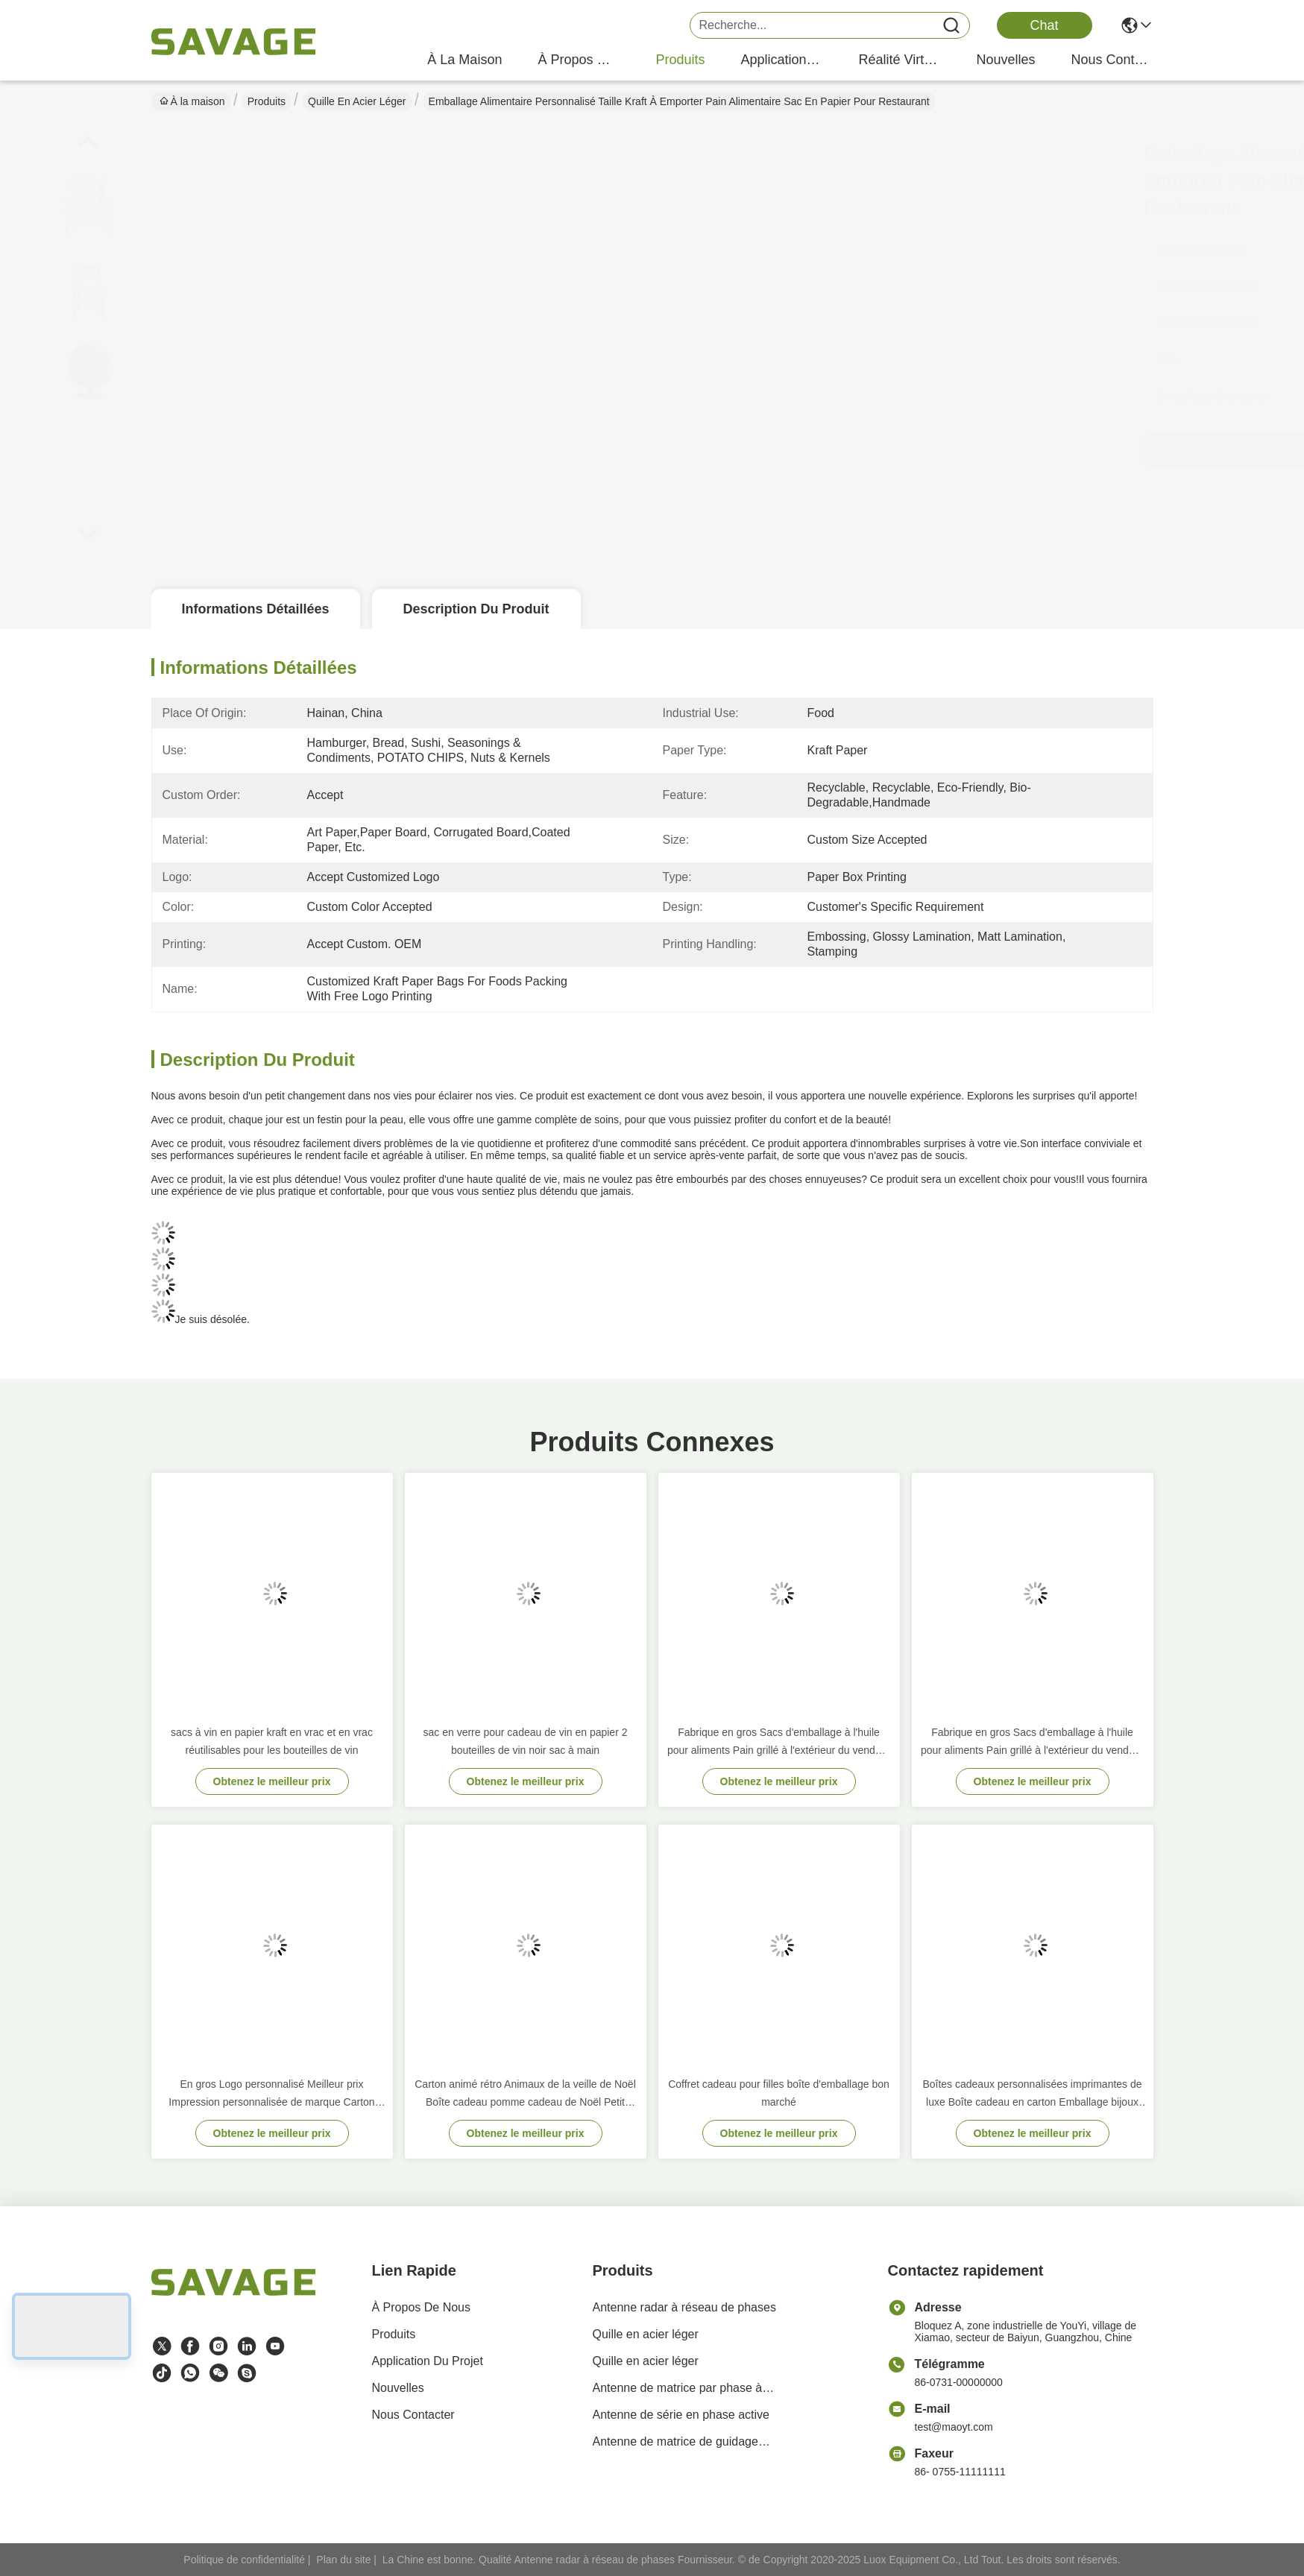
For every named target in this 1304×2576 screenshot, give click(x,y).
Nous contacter (413, 2414)
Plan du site (343, 2560)
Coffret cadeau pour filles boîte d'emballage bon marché (778, 2093)
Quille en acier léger (357, 101)
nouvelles (1005, 59)
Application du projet (427, 2361)
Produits (267, 101)
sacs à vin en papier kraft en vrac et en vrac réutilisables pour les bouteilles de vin (272, 1741)
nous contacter (1112, 59)
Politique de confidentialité (244, 2560)
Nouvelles (398, 2387)
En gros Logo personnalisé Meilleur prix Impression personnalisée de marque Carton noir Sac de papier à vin (271, 2094)
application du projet (781, 59)
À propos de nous (579, 59)
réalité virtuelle (899, 59)
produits (680, 59)
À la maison (464, 59)
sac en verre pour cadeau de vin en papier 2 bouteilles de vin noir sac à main (525, 1741)
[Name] (951, 25)
